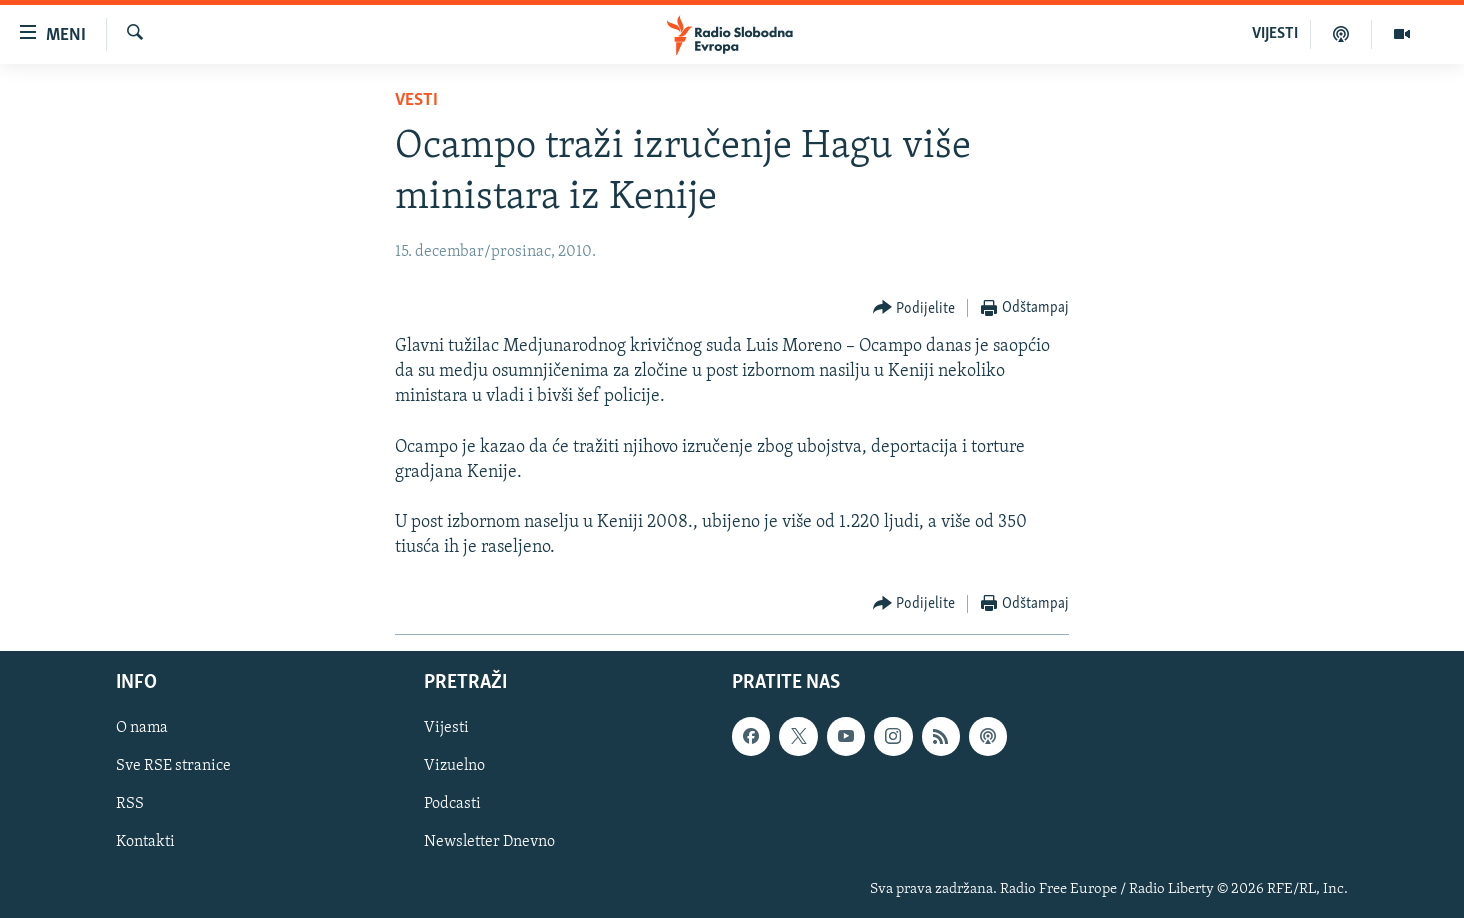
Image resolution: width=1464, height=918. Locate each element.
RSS (130, 804)
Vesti (416, 100)
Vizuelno (454, 766)
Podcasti (452, 804)
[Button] (914, 308)
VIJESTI (1275, 34)
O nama (142, 728)
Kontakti (145, 842)
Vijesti (446, 728)
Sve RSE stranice (173, 766)
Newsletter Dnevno (489, 842)
